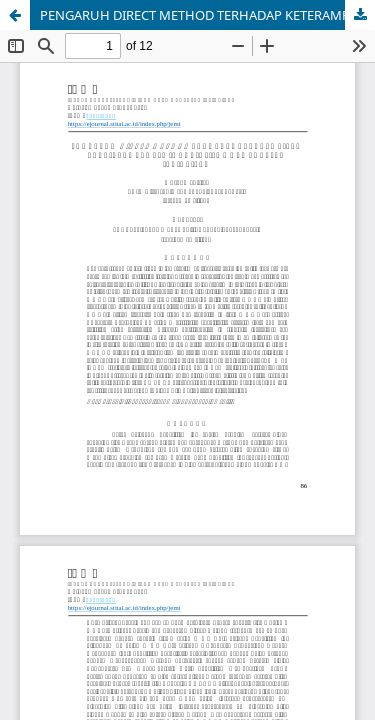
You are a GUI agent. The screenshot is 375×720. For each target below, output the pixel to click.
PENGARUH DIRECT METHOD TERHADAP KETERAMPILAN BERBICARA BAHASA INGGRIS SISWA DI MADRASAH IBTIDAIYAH (207, 15)
